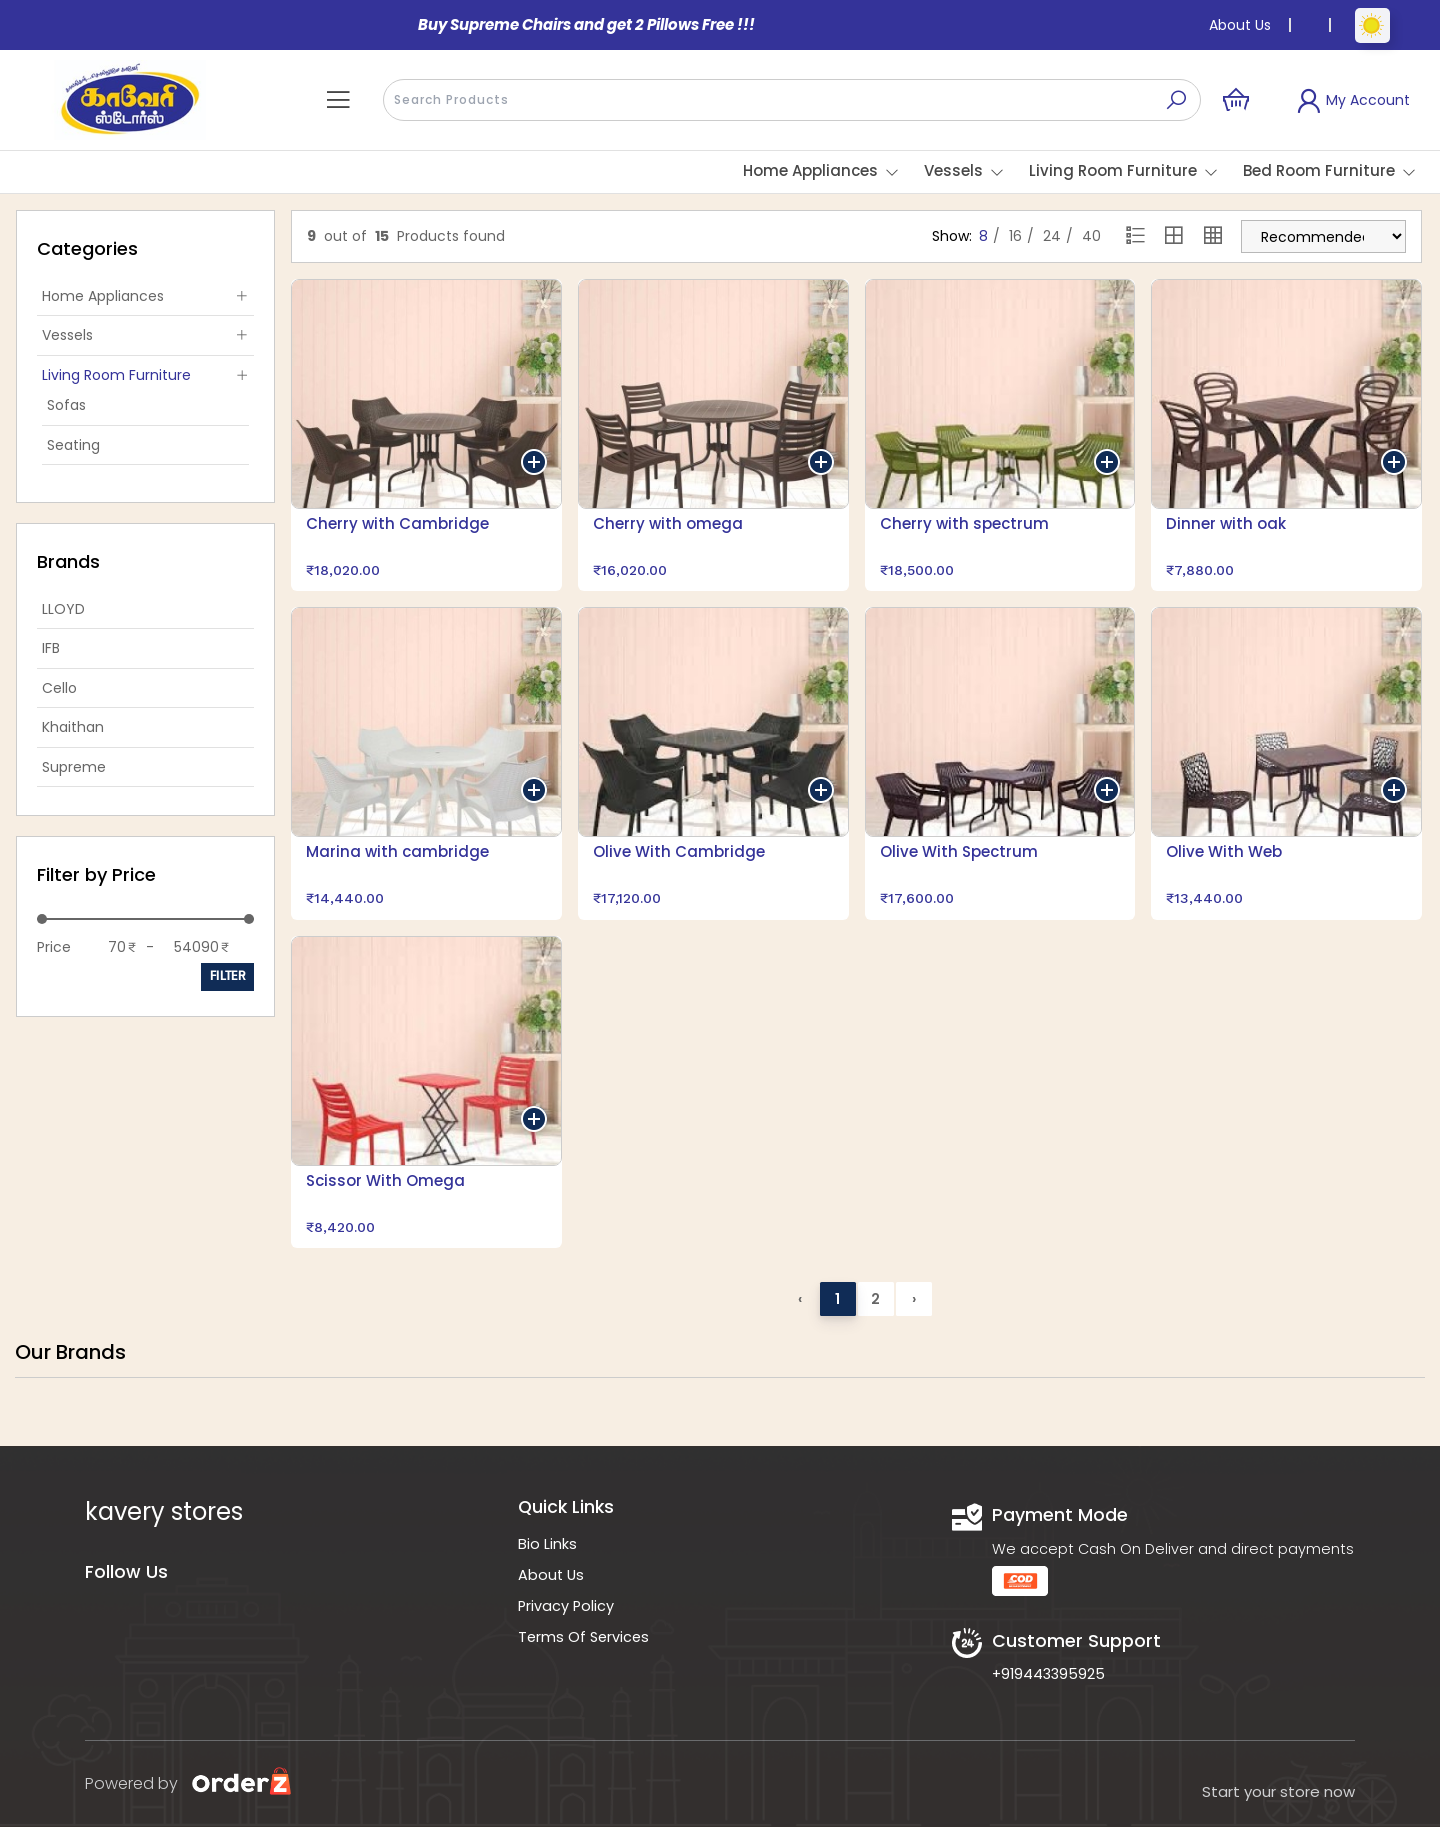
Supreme (74, 767)
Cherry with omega (668, 523)
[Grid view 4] (1213, 237)
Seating (73, 445)
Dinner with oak (1226, 523)
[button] (338, 100)
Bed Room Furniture (1319, 170)
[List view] (1136, 237)
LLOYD (63, 609)
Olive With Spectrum (959, 851)
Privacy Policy (566, 1606)
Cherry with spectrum (964, 523)
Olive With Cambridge (679, 851)
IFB (51, 648)
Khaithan (73, 727)
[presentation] (792, 100)
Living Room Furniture (1113, 170)
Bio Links (547, 1544)
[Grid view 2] (1174, 237)
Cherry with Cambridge (397, 523)
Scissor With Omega (385, 1180)
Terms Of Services (583, 1637)
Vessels (953, 170)
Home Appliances (810, 170)
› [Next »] (914, 1299)
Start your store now (1278, 1791)
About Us (1240, 25)
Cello (59, 688)
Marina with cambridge (397, 851)
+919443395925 (1048, 1674)
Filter (227, 977)
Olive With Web (1224, 851)
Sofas (66, 405)
